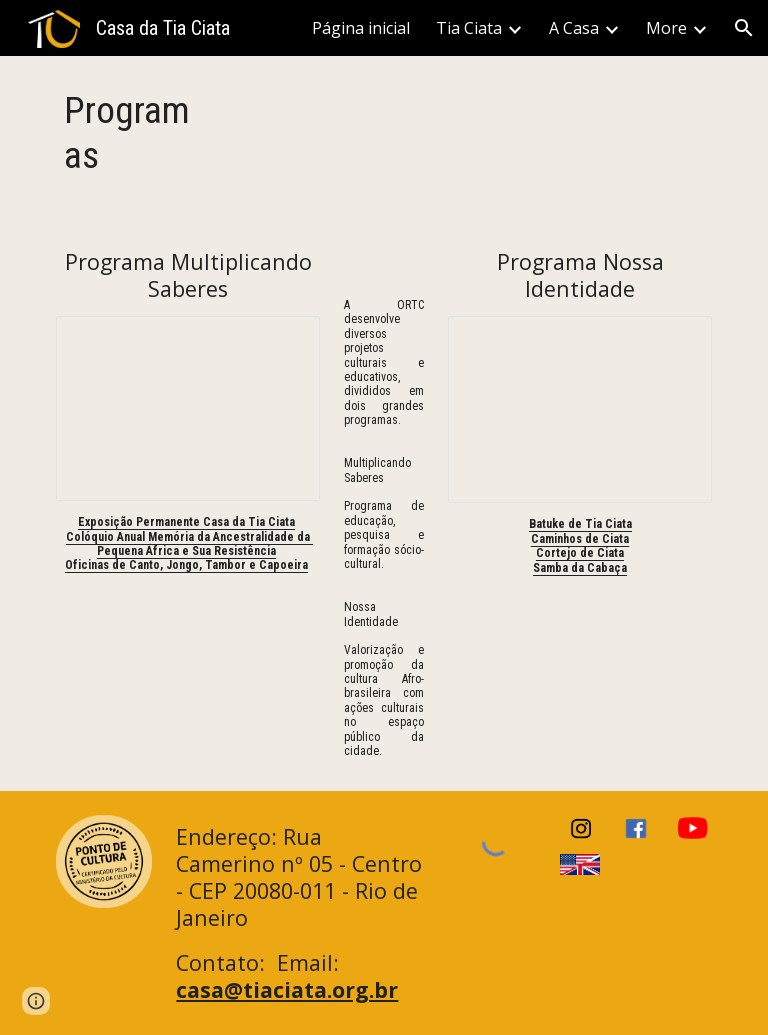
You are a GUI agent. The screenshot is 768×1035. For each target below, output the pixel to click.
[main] (131, 133)
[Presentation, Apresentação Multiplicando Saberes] (187, 408)
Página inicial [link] (361, 28)
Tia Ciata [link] (469, 28)
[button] (744, 28)
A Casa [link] (574, 28)
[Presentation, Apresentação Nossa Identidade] (579, 409)
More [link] (666, 28)
